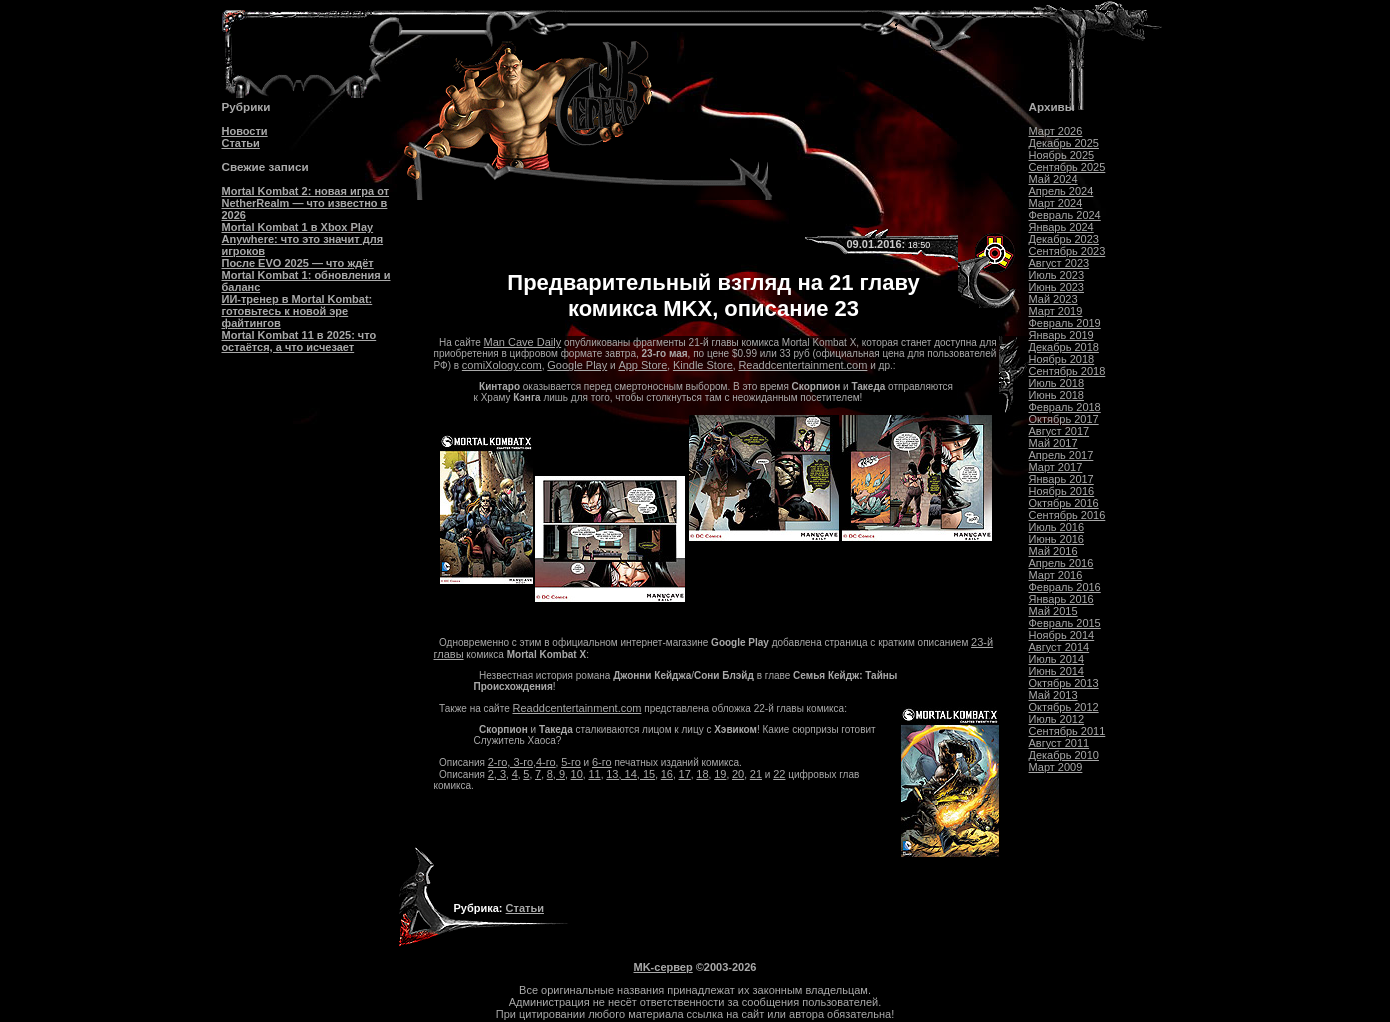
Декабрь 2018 (1064, 347)
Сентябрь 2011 (1067, 731)
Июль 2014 (1057, 659)
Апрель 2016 (1061, 563)
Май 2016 (1053, 551)
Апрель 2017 (1061, 455)
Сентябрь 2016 (1067, 515)
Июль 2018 (1057, 383)
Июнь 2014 (1057, 671)
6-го (602, 762)
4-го (546, 762)
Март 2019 (1056, 311)
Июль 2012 (1057, 719)
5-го (571, 762)
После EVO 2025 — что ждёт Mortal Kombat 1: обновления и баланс (306, 275)
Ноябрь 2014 (1062, 635)
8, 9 (556, 774)
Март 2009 (1056, 767)
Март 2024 (1056, 203)
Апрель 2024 (1061, 191)
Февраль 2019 (1065, 323)
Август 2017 (1059, 431)
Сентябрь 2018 (1067, 371)
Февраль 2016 (1065, 587)
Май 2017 (1053, 443)
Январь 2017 (1061, 479)
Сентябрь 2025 (1067, 167)
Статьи (241, 143)
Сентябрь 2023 (1067, 251)
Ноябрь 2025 (1062, 155)
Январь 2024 (1061, 227)
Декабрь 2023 (1064, 239)
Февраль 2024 (1065, 215)
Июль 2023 (1057, 275)
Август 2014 (1059, 647)
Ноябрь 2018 (1062, 359)
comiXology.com (502, 365)
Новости (245, 131)
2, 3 (497, 774)
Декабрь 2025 (1064, 143)
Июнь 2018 (1057, 395)
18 (702, 774)
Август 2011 (1059, 743)
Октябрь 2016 (1064, 503)
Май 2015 (1053, 611)
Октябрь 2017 (1064, 419)
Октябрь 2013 (1064, 683)
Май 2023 (1053, 299)
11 (594, 774)
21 (756, 774)
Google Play (577, 365)
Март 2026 (1056, 131)
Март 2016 (1056, 575)
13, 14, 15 (630, 774)
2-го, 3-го (510, 762)
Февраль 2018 (1065, 407)
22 (779, 774)
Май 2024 (1053, 179)
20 (738, 774)
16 (667, 774)
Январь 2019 (1061, 335)
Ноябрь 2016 (1062, 491)
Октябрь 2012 (1064, 707)
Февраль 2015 (1065, 623)
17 (685, 774)
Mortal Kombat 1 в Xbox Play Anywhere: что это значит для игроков (303, 239)
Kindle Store (703, 365)
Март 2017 (1056, 467)
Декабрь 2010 (1064, 755)
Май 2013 (1053, 695)
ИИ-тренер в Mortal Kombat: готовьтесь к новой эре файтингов (297, 311)
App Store (642, 365)
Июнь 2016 (1057, 539)
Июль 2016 (1057, 527)
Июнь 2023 (1057, 287)
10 (577, 774)
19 (720, 774)
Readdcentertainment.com (802, 365)
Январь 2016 (1061, 599)
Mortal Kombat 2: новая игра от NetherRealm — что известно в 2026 (306, 203)
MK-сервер (663, 967)
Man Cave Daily (523, 342)
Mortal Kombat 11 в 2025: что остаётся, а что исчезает (299, 341)
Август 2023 (1059, 263)
